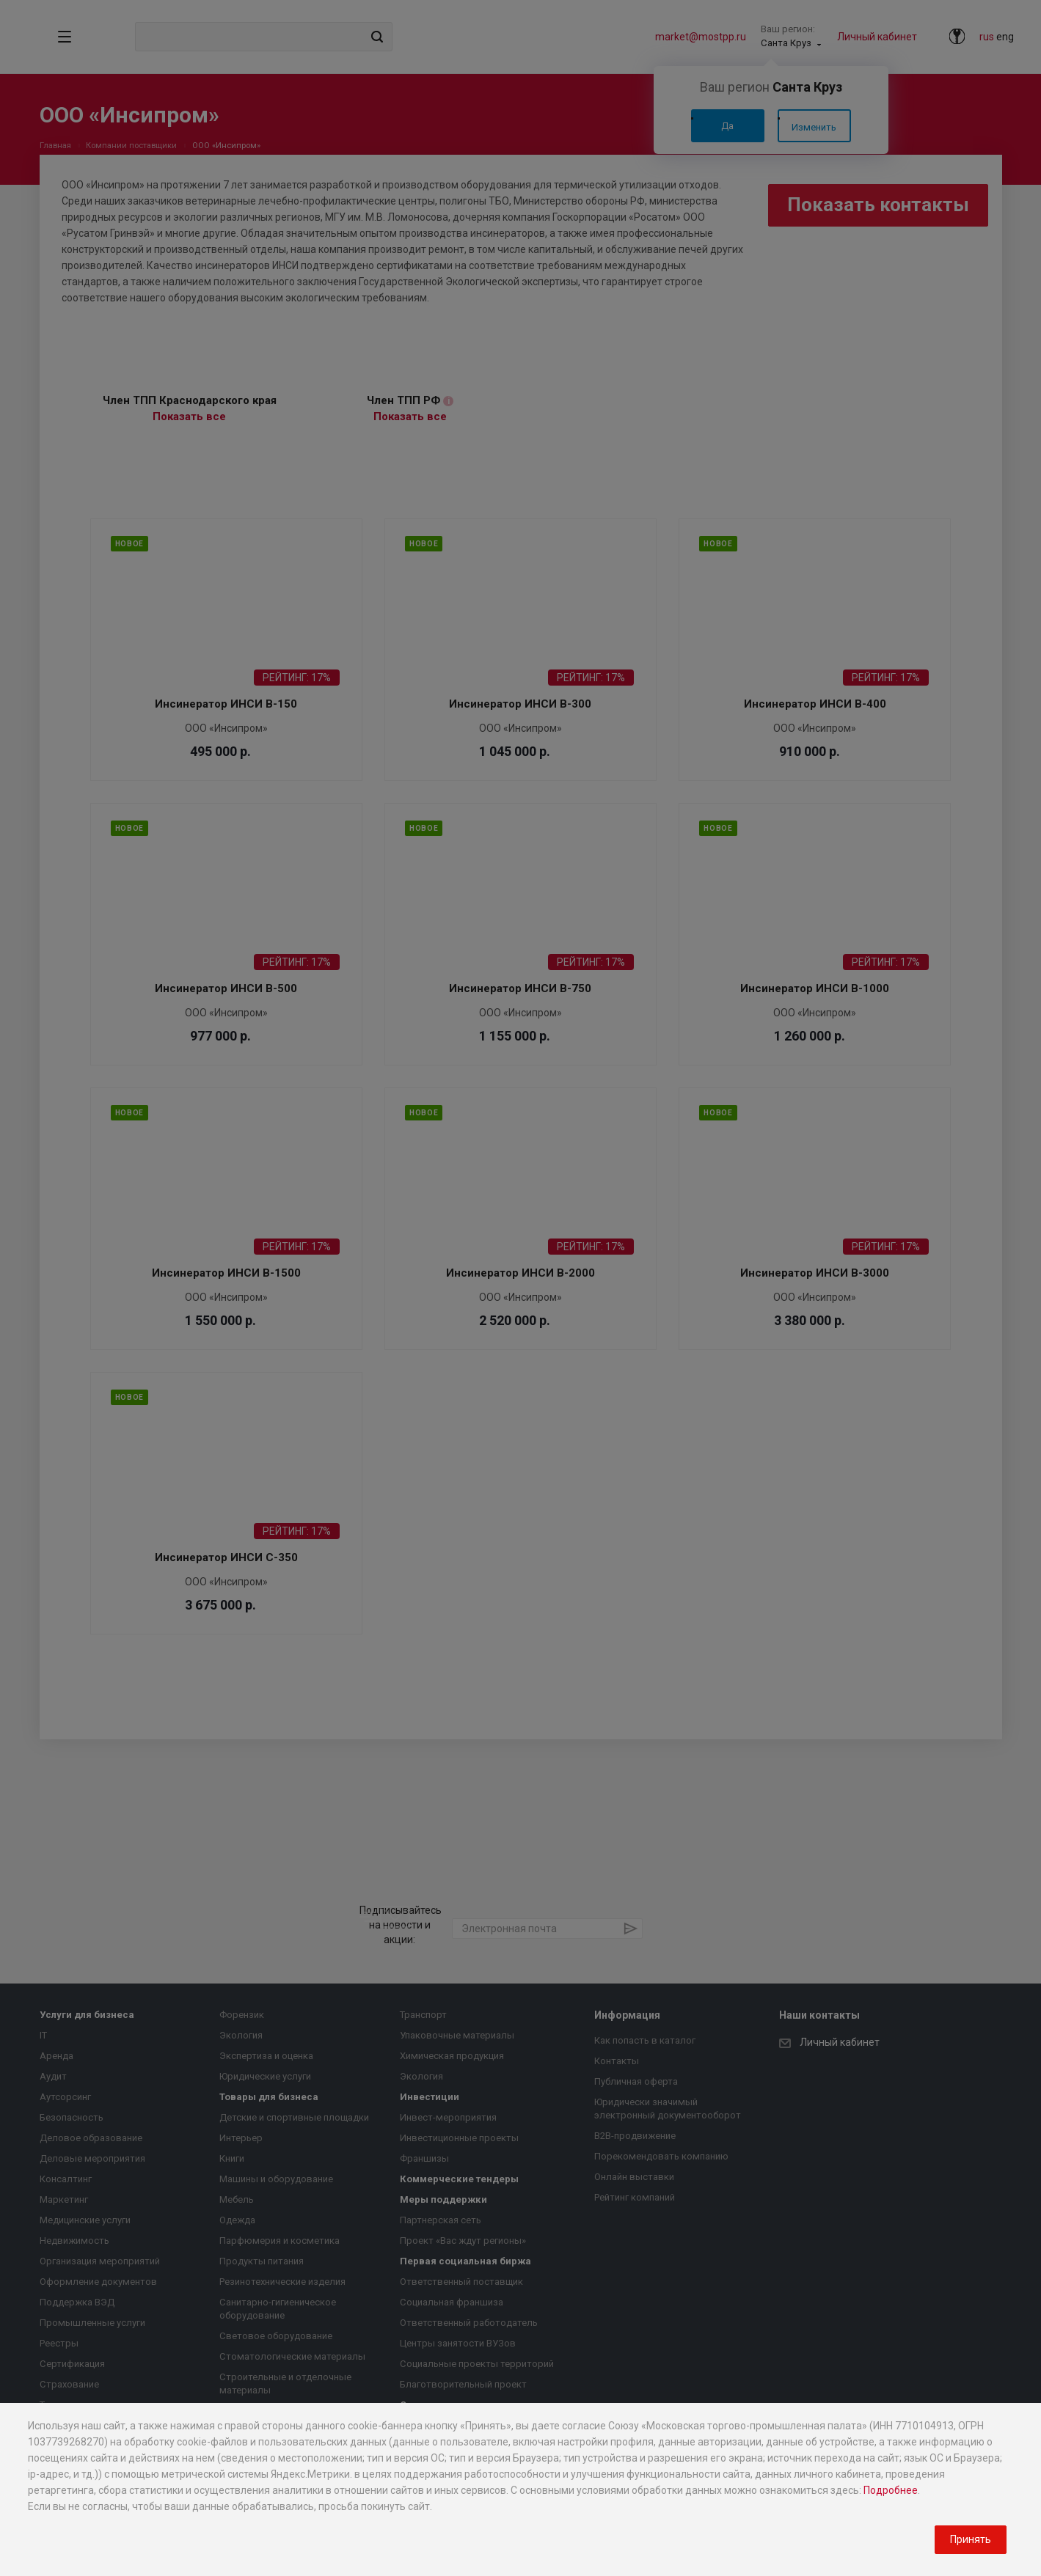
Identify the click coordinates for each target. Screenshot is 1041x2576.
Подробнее (890, 2490)
